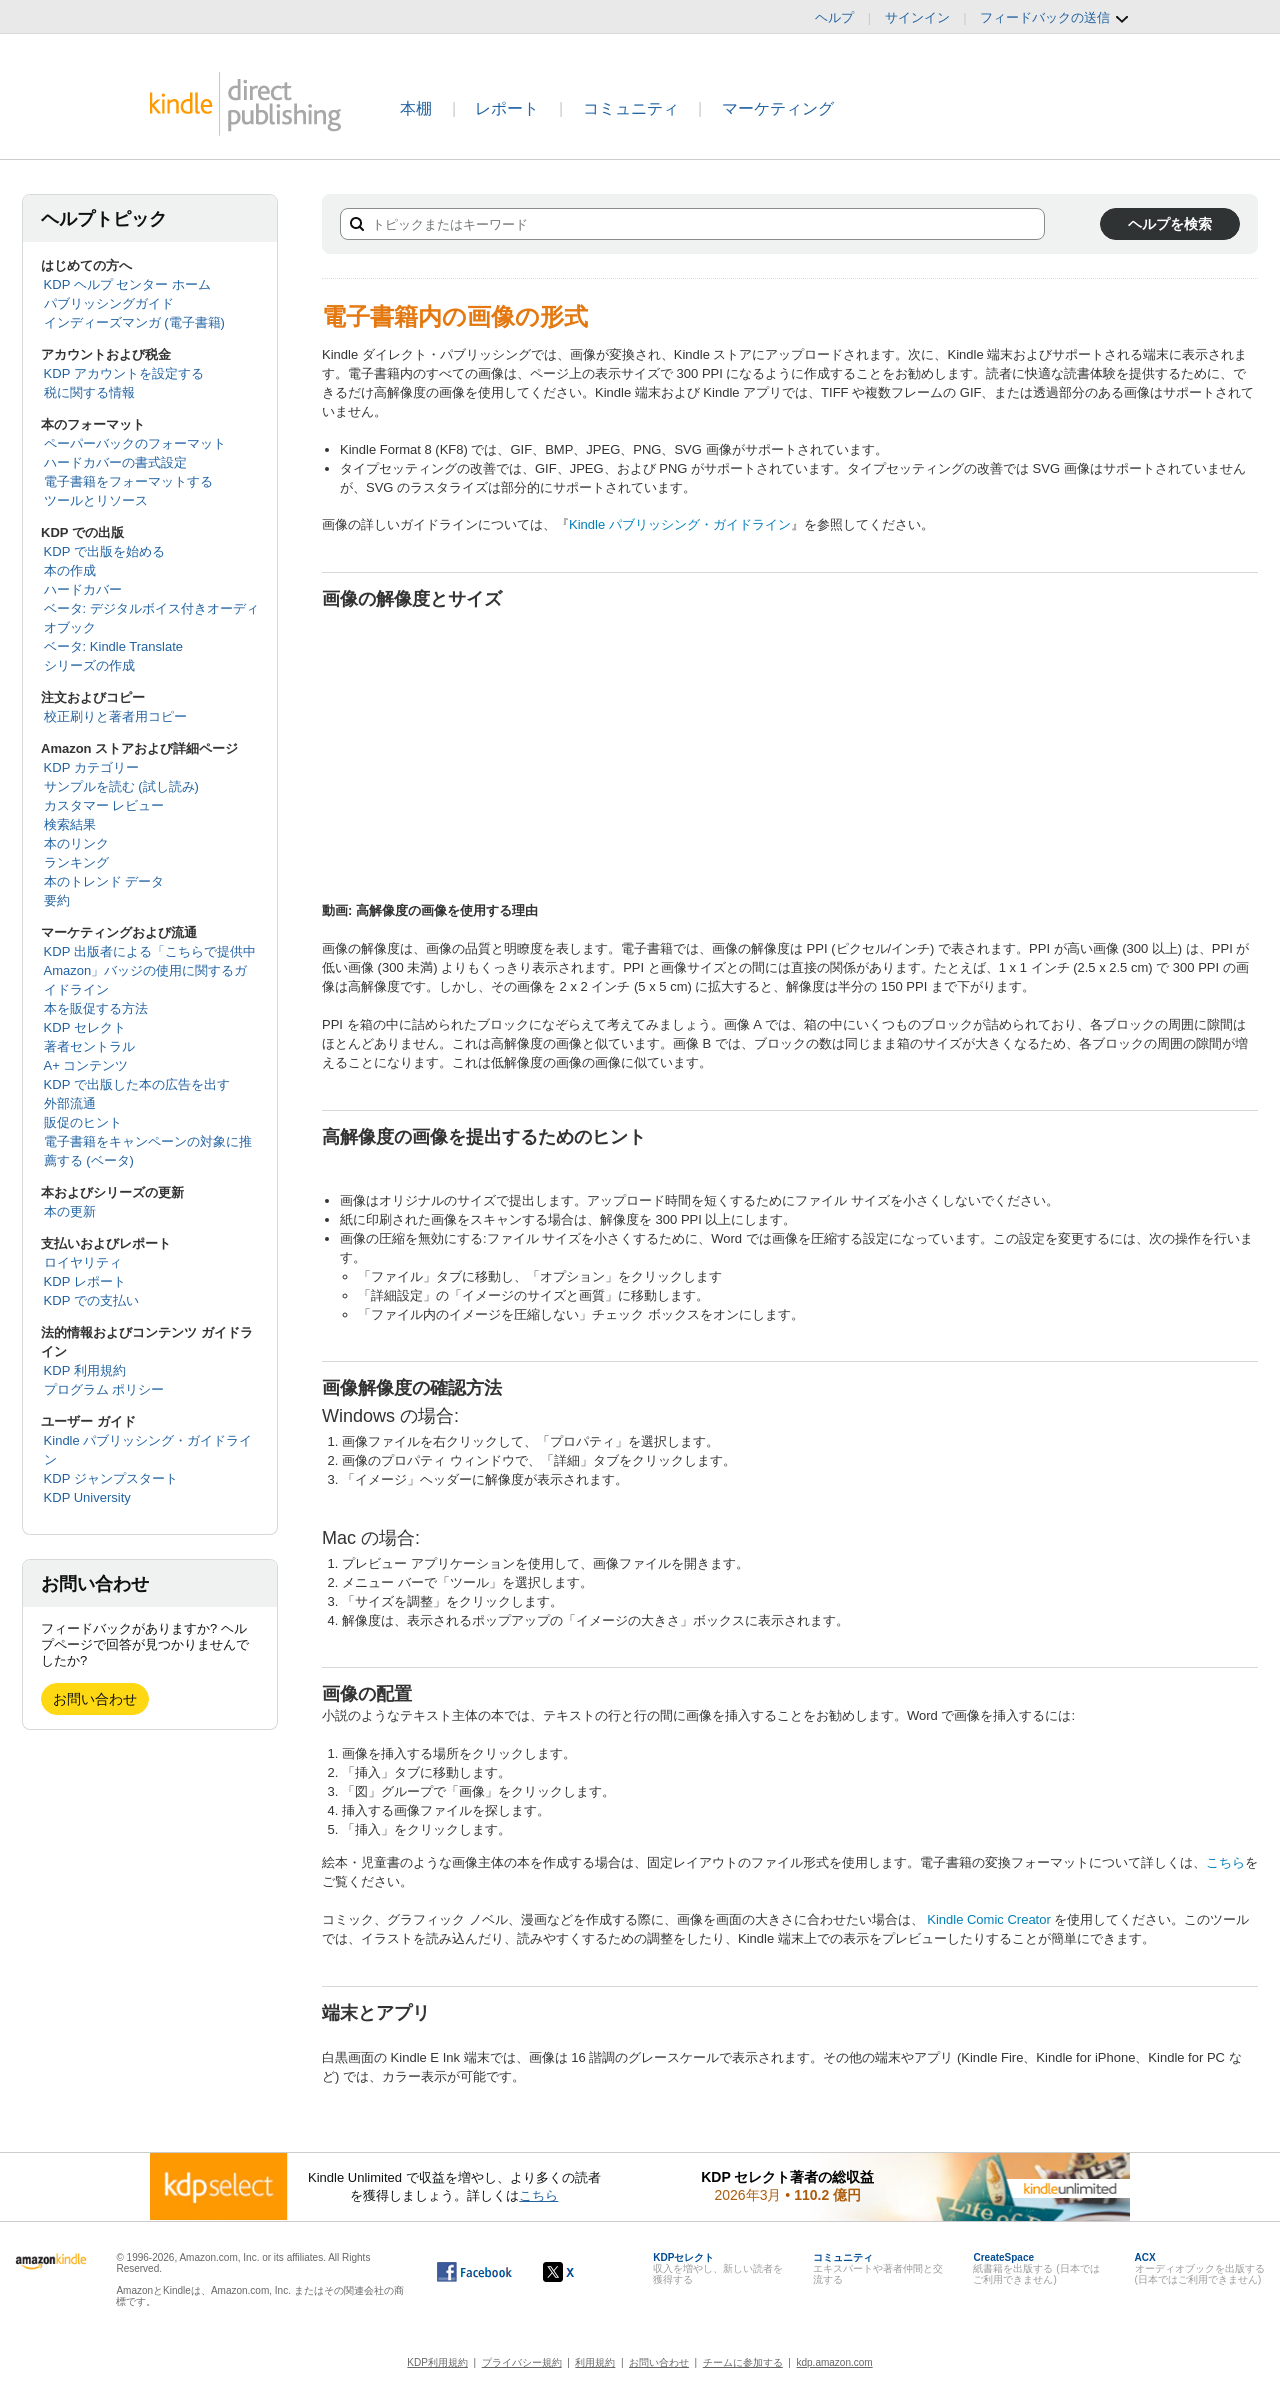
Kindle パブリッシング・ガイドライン (680, 524)
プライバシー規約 (522, 2362)
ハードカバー (83, 589)
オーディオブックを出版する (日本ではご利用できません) (1200, 2268)
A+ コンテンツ (86, 1065)
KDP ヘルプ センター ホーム (127, 284)
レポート (507, 108)
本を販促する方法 (96, 1008)
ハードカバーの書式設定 (115, 462)
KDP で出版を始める (104, 551)
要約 (57, 900)
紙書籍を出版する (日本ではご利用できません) (1036, 2268)
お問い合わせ (95, 1699)
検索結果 (70, 824)
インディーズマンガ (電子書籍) (134, 322)
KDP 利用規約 (85, 1370)
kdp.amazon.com (835, 2362)
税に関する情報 (89, 392)
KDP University (87, 1497)
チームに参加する (743, 2362)
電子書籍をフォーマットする (128, 481)
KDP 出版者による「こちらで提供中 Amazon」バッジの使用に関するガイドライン (150, 970)
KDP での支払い (91, 1300)
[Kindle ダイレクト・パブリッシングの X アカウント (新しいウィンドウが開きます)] (579, 2272)
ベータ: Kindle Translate (113, 646)
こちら (1225, 1862)
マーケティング (778, 108)
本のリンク (76, 843)
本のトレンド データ (104, 881)
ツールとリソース (96, 500)
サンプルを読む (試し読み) (121, 786)
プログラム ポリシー (104, 1389)
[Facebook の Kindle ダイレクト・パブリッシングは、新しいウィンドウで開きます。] (474, 2272)
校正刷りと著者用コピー (115, 716)
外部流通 (70, 1103)
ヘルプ (834, 17)
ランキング (76, 862)
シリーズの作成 (89, 665)
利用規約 (595, 2362)
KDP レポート (85, 1281)
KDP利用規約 (437, 2362)
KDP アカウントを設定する (124, 373)
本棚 (416, 108)
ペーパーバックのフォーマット (135, 443)
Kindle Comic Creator (989, 1919)
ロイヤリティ (83, 1262)
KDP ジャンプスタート (111, 1478)
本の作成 (70, 570)
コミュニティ (631, 108)
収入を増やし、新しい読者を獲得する (718, 2268)
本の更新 (70, 1211)
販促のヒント (83, 1122)
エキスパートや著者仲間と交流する (878, 2268)
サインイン (917, 17)
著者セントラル (89, 1046)
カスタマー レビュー (104, 805)
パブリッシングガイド (109, 303)
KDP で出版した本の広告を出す (137, 1084)
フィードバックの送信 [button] (1055, 18)
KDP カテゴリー (91, 767)
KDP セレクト (85, 1027)
